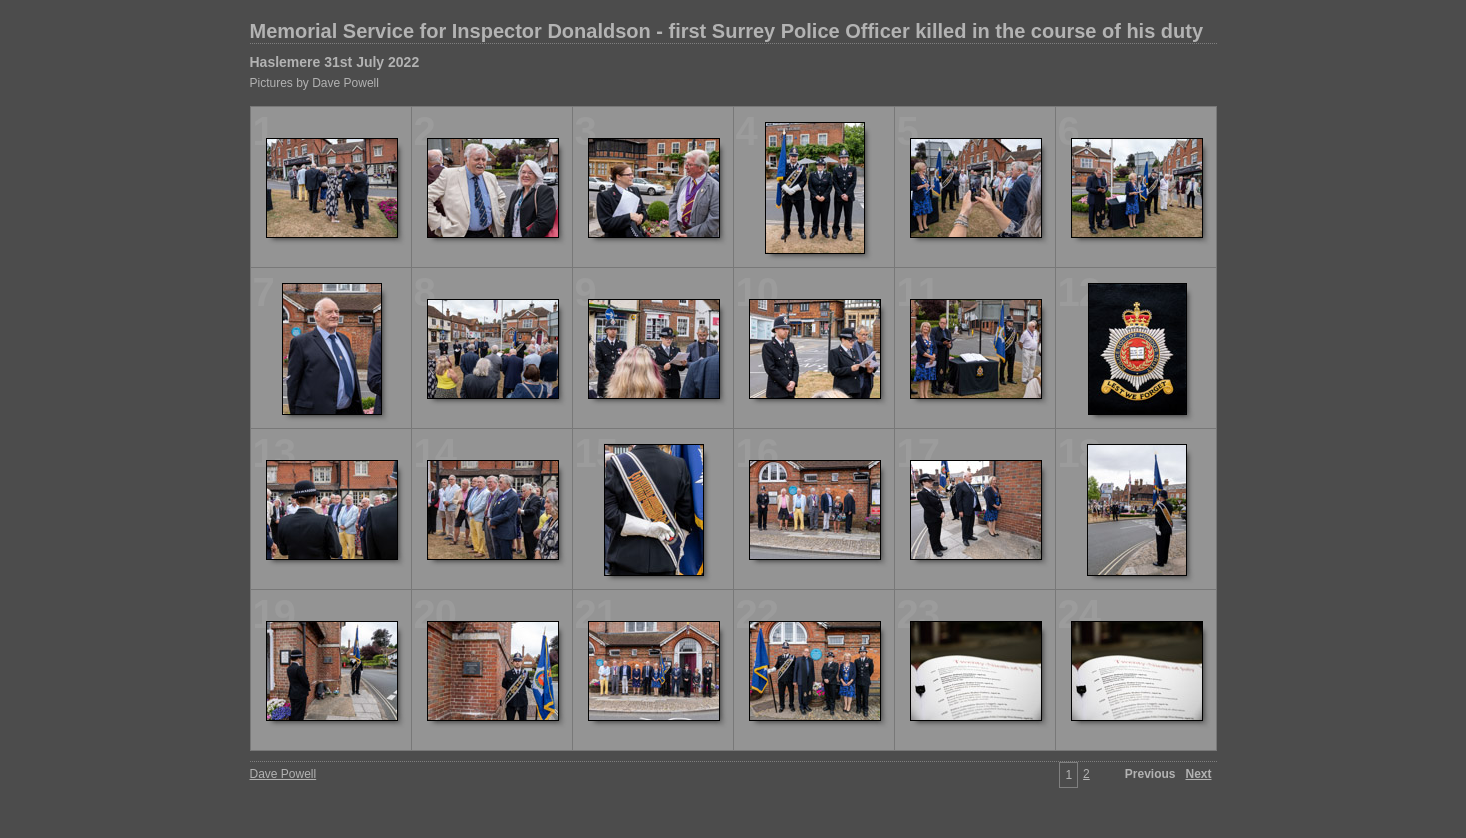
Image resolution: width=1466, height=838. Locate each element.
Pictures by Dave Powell (314, 83)
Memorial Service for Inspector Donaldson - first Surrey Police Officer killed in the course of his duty (727, 31)
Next (1198, 774)
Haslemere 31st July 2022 (335, 62)
